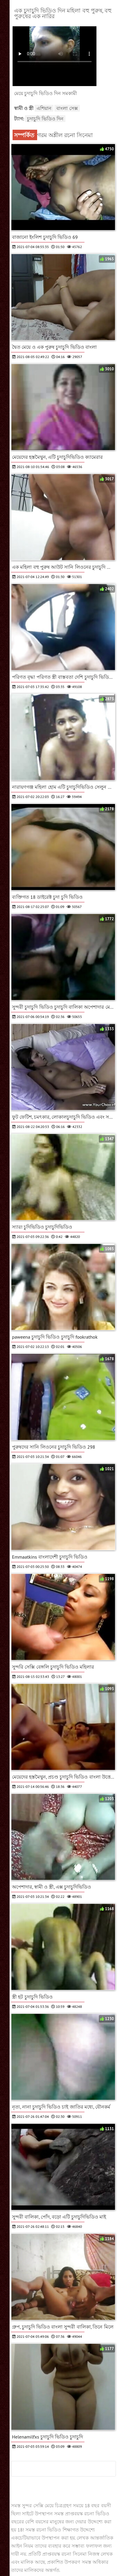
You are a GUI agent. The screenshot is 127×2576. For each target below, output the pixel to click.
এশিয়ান (44, 108)
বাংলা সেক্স (67, 108)
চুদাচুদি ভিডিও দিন (45, 119)
